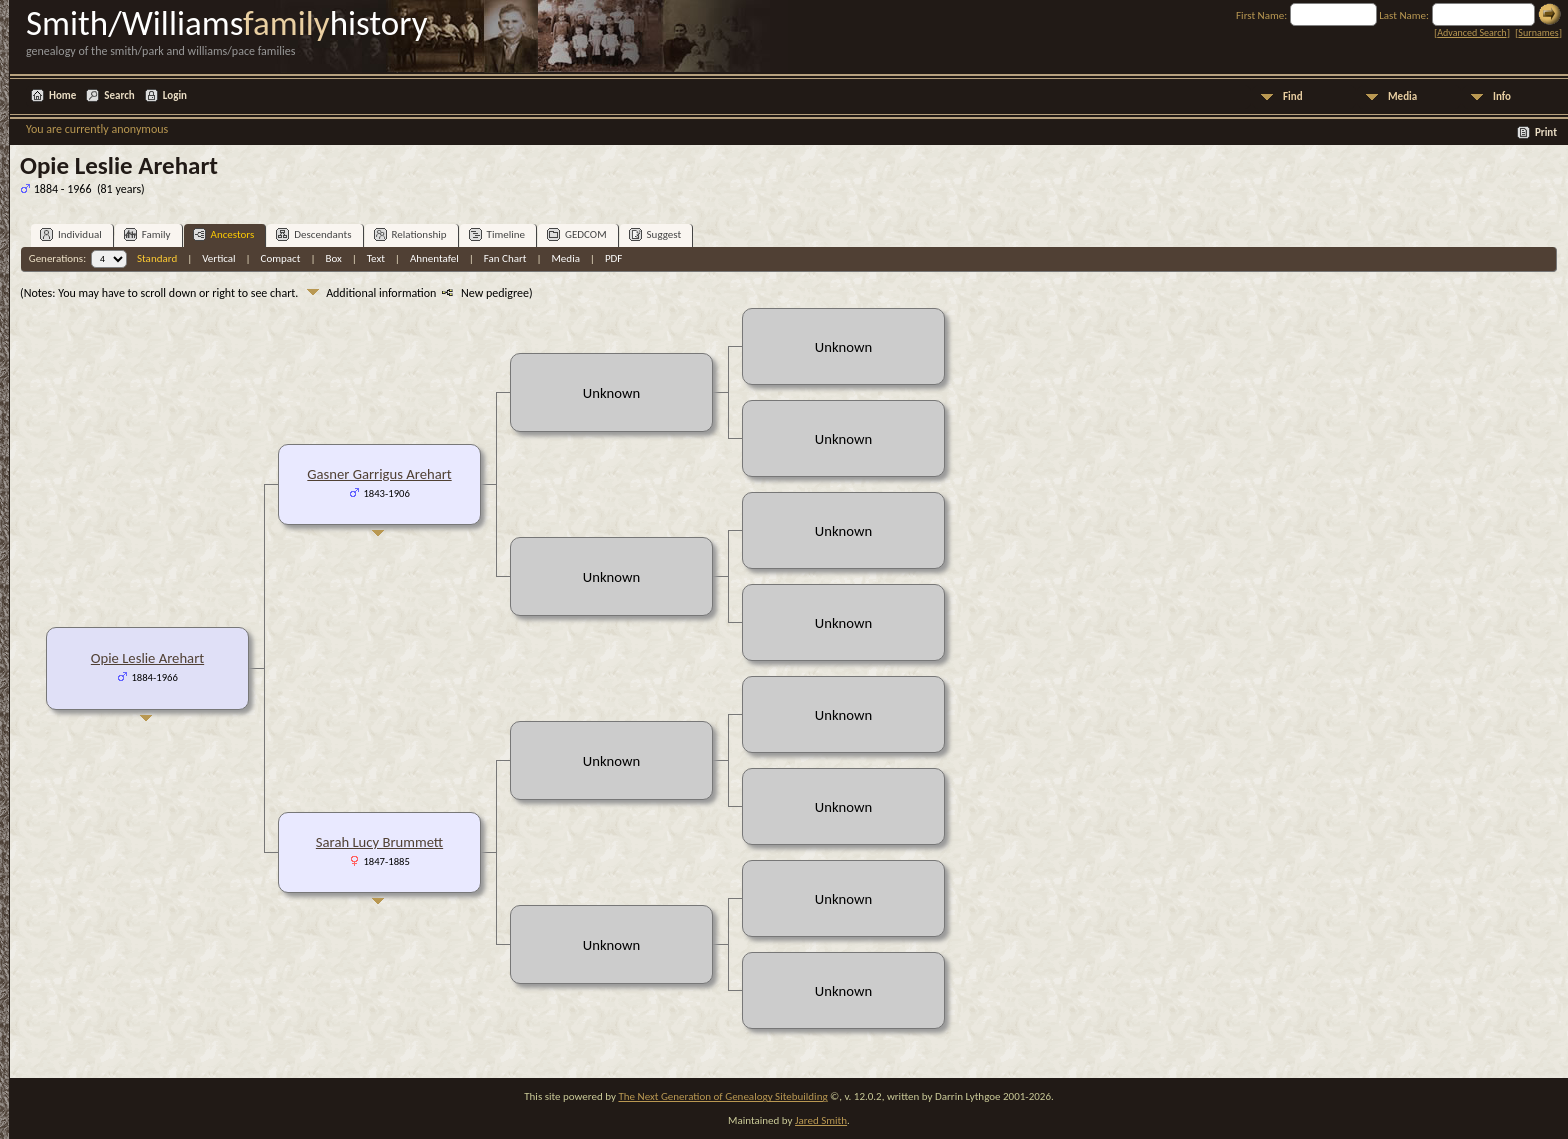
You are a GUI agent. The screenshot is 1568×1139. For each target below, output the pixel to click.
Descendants (313, 234)
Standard (157, 258)
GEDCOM (577, 234)
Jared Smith (821, 1120)
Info (1502, 96)
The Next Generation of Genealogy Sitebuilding (722, 1096)
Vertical (218, 258)
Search (119, 95)
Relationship (410, 234)
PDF (614, 258)
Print (1546, 132)
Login (175, 95)
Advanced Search (1471, 32)
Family (147, 234)
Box (333, 258)
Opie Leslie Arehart (147, 658)
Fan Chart (505, 258)
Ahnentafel (434, 258)
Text (376, 258)
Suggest (655, 234)
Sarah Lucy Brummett (379, 842)
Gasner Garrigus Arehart (379, 474)
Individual (71, 234)
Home (62, 95)
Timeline (497, 234)
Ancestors (224, 234)
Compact (281, 258)
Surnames (1538, 32)
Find (1293, 96)
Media (1402, 96)
